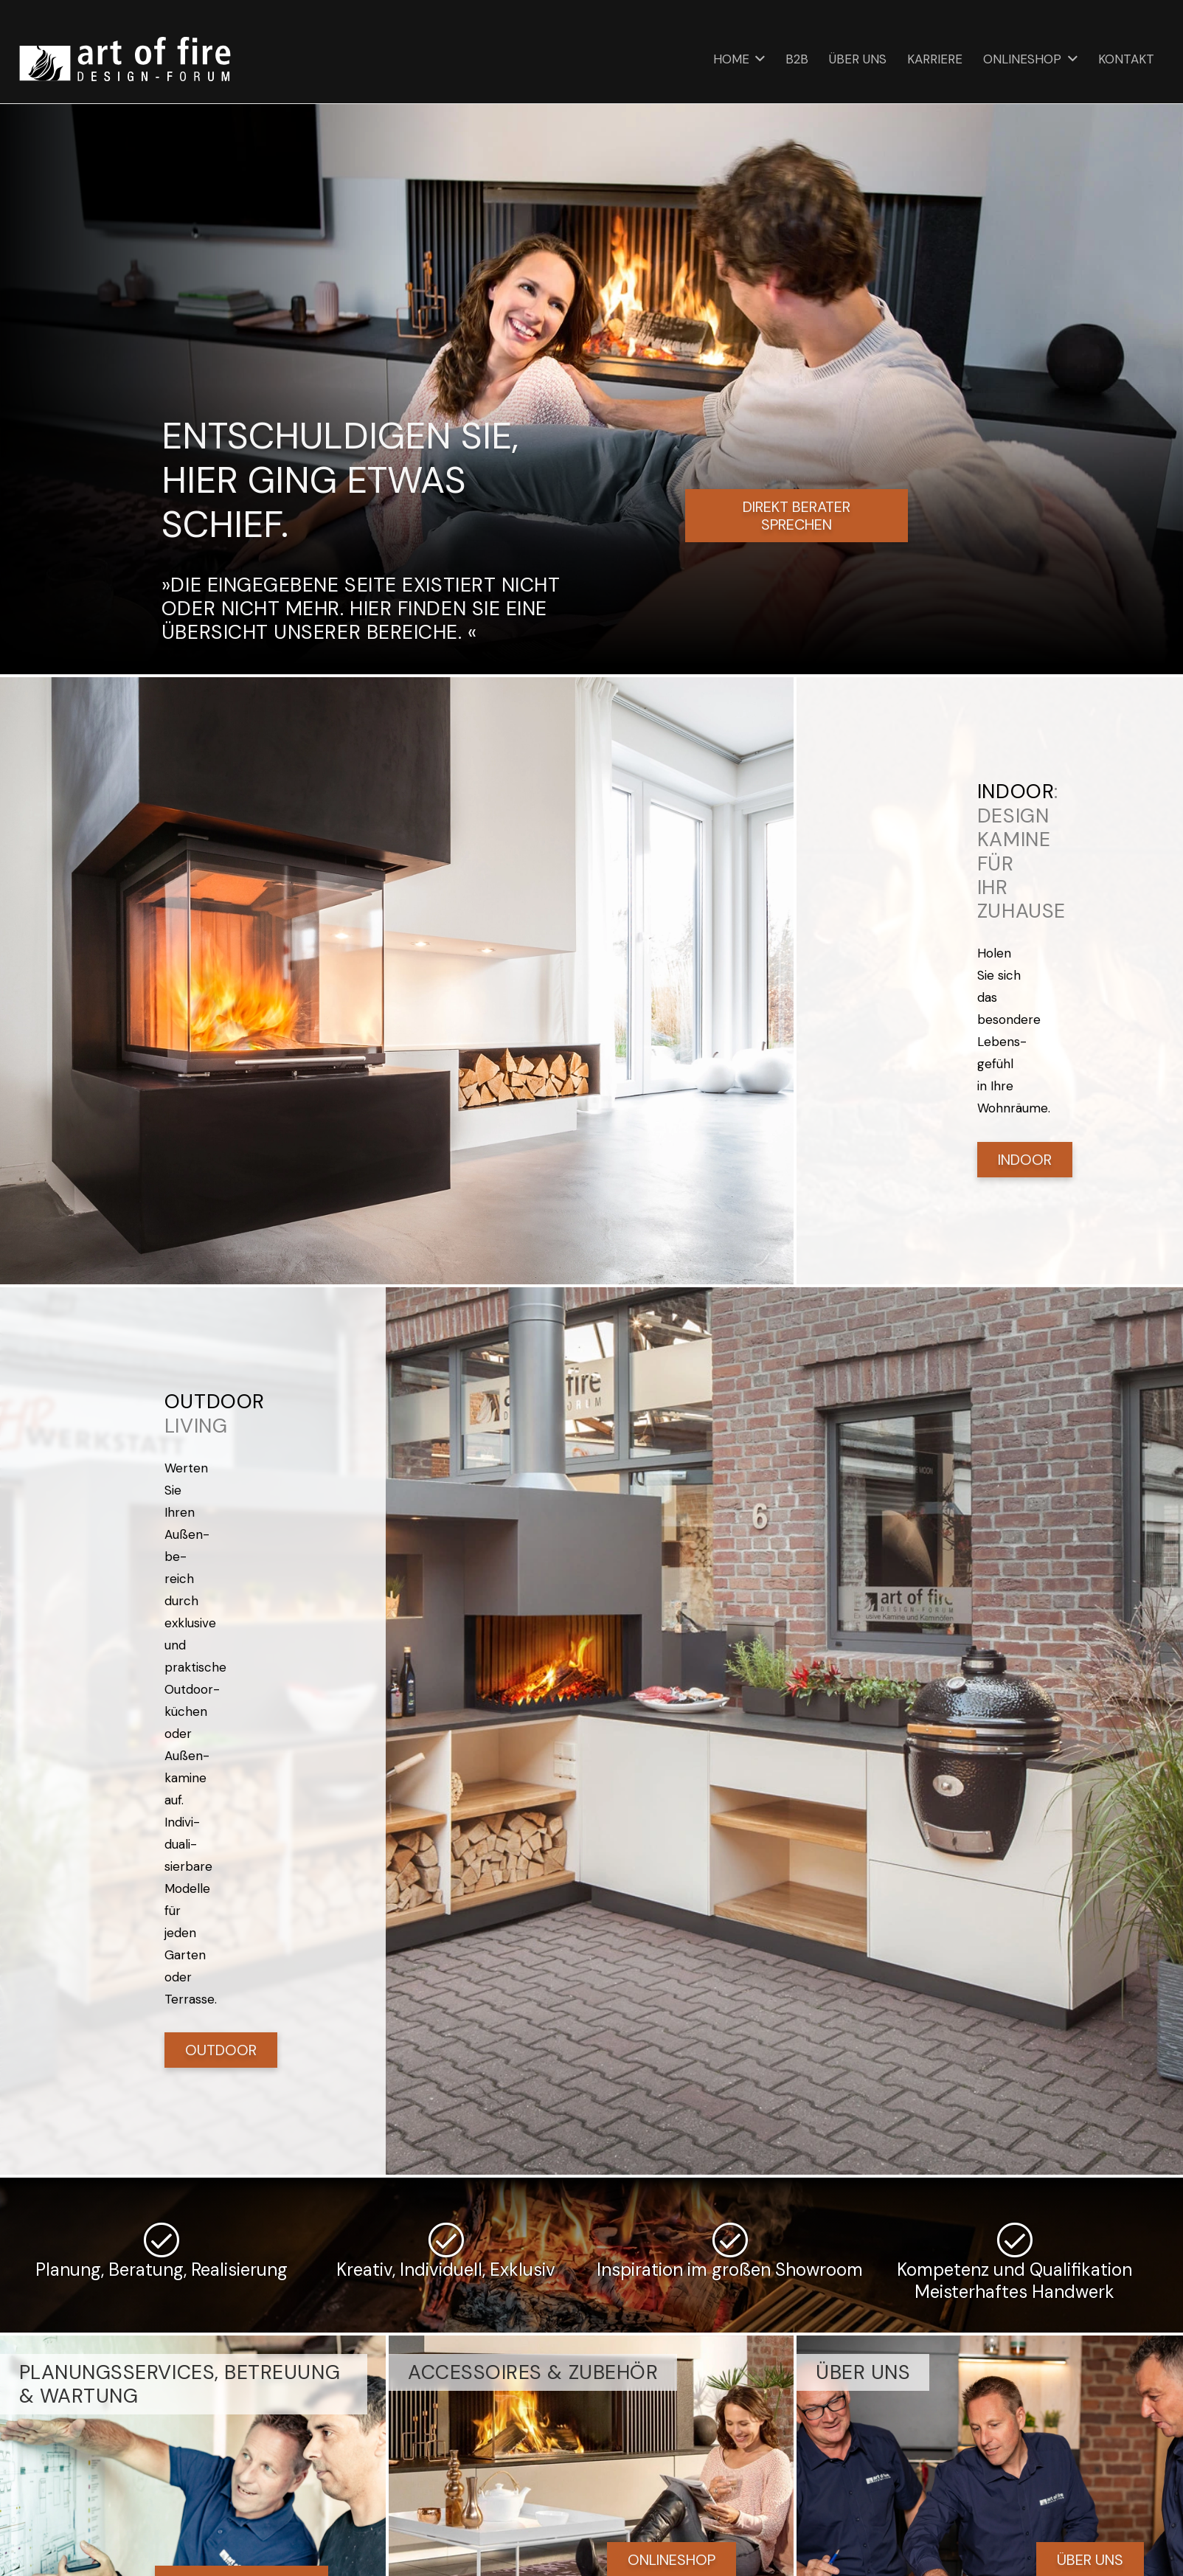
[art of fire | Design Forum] (125, 59)
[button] (757, 59)
